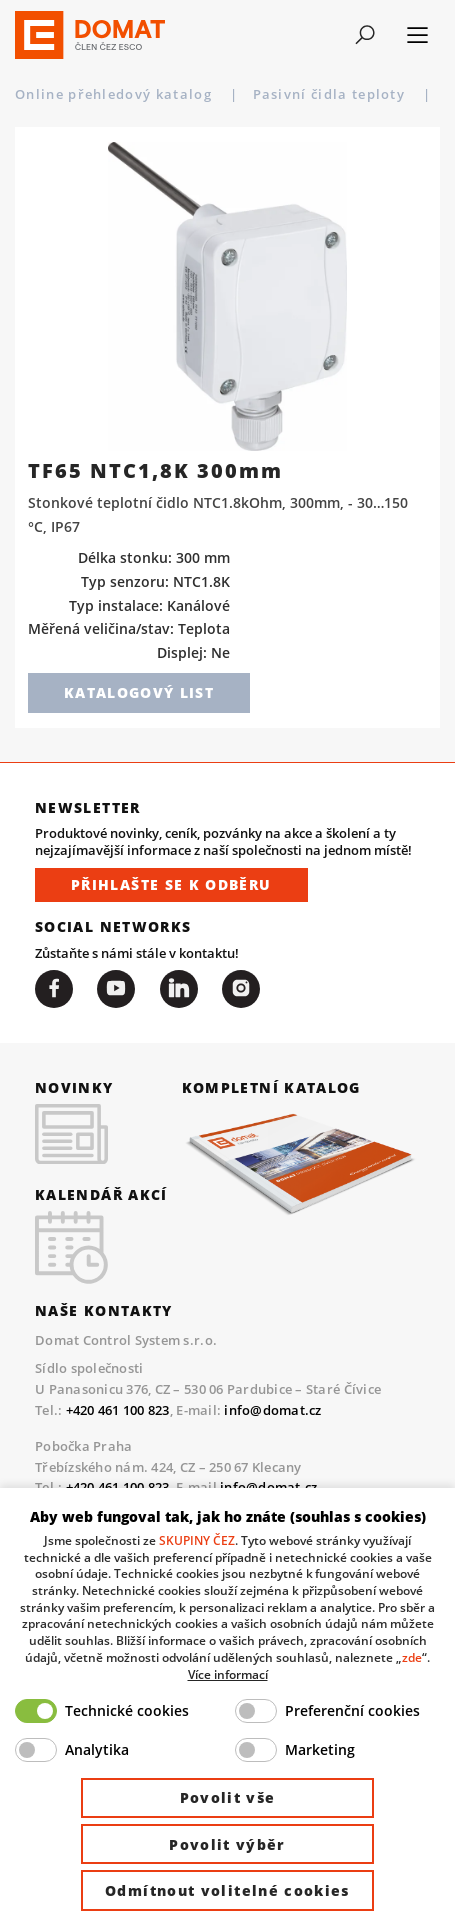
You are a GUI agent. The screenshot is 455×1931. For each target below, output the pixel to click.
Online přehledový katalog (115, 94)
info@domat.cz (272, 1410)
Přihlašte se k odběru (171, 884)
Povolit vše (228, 1797)
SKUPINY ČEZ (197, 1540)
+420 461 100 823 (118, 1410)
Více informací (228, 1674)
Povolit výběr (227, 1844)
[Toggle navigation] (365, 35)
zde (412, 1657)
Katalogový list (139, 692)
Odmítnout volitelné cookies (227, 1890)
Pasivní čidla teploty (331, 94)
